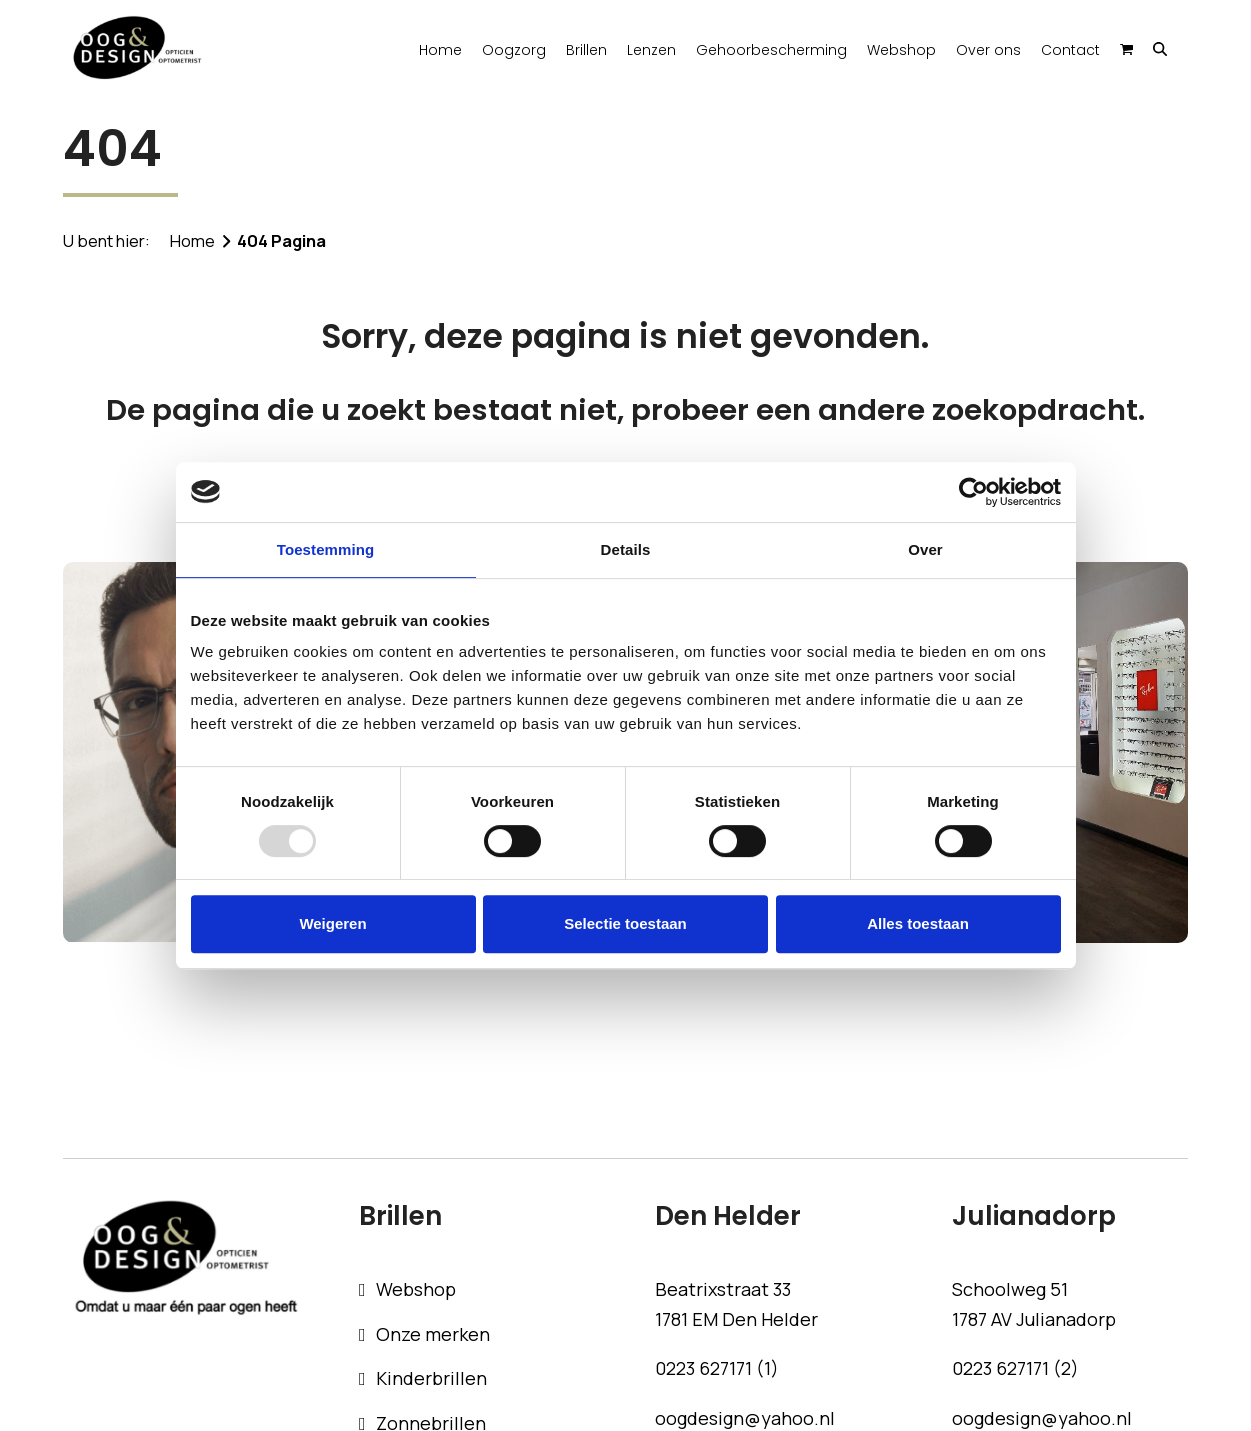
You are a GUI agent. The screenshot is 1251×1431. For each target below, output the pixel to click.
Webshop (416, 1289)
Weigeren (332, 923)
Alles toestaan (918, 923)
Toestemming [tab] (326, 549)
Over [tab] (925, 549)
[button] (1159, 48)
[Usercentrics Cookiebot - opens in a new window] (973, 492)
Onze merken (433, 1334)
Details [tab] (626, 549)
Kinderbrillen (431, 1378)
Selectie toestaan (625, 923)
